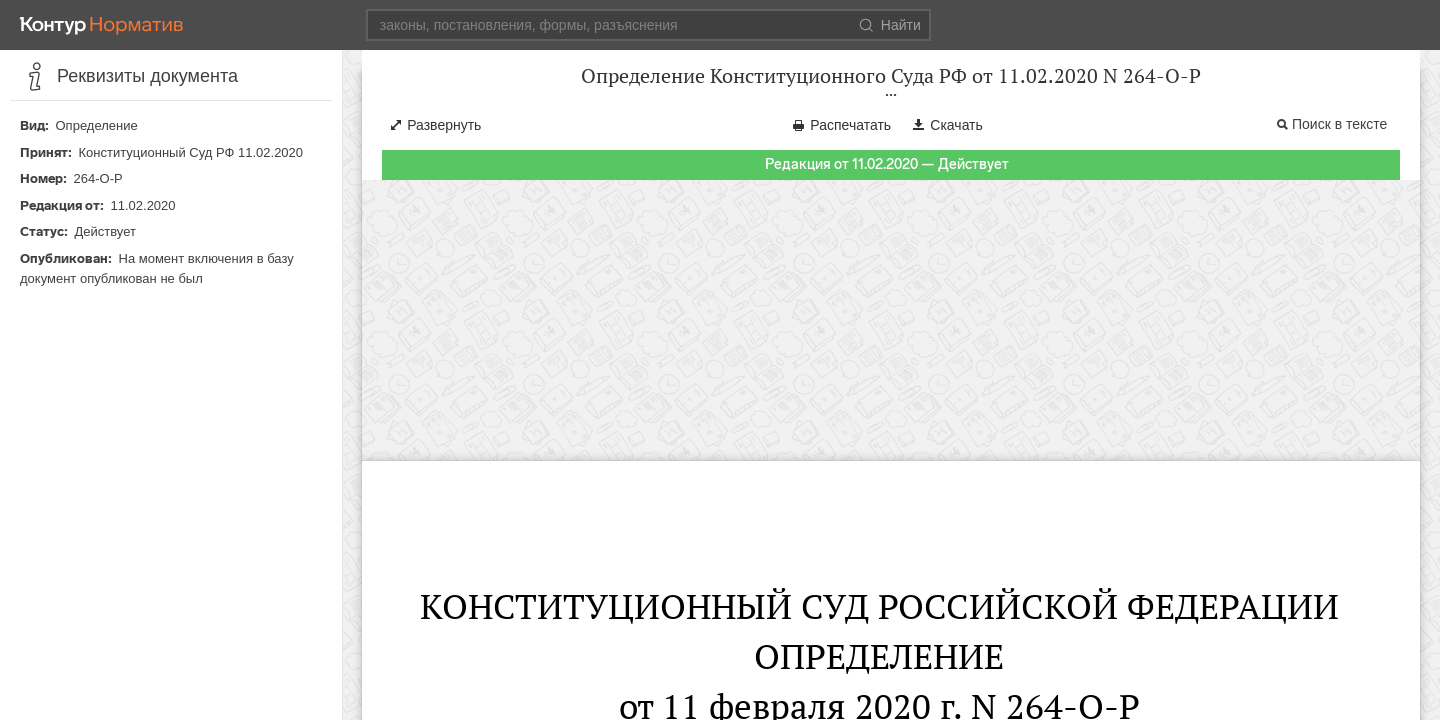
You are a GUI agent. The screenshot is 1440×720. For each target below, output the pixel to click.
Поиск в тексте (1339, 144)
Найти (890, 25)
